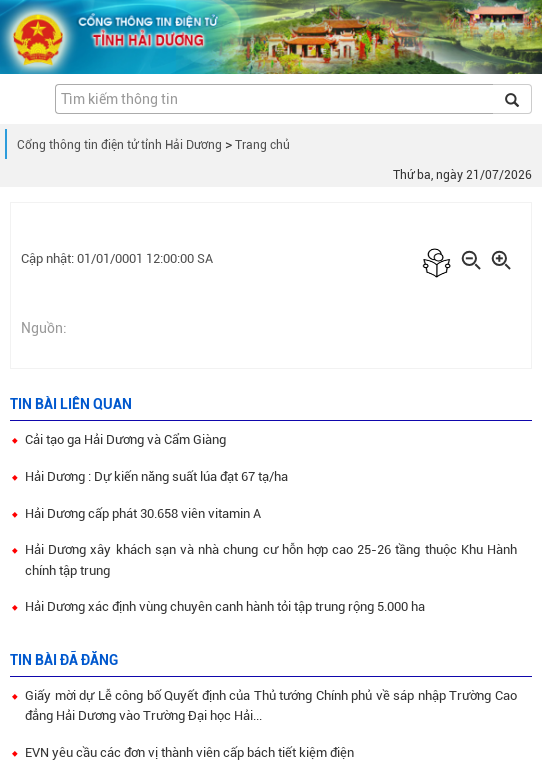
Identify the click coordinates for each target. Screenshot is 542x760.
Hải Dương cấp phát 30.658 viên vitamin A (143, 513)
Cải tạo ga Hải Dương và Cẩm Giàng (125, 439)
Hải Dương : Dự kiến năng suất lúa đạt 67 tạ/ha (156, 476)
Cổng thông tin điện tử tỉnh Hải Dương (119, 145)
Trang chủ (262, 145)
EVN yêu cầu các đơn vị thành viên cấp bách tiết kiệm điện (189, 752)
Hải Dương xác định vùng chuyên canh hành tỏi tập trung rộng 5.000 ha (225, 606)
